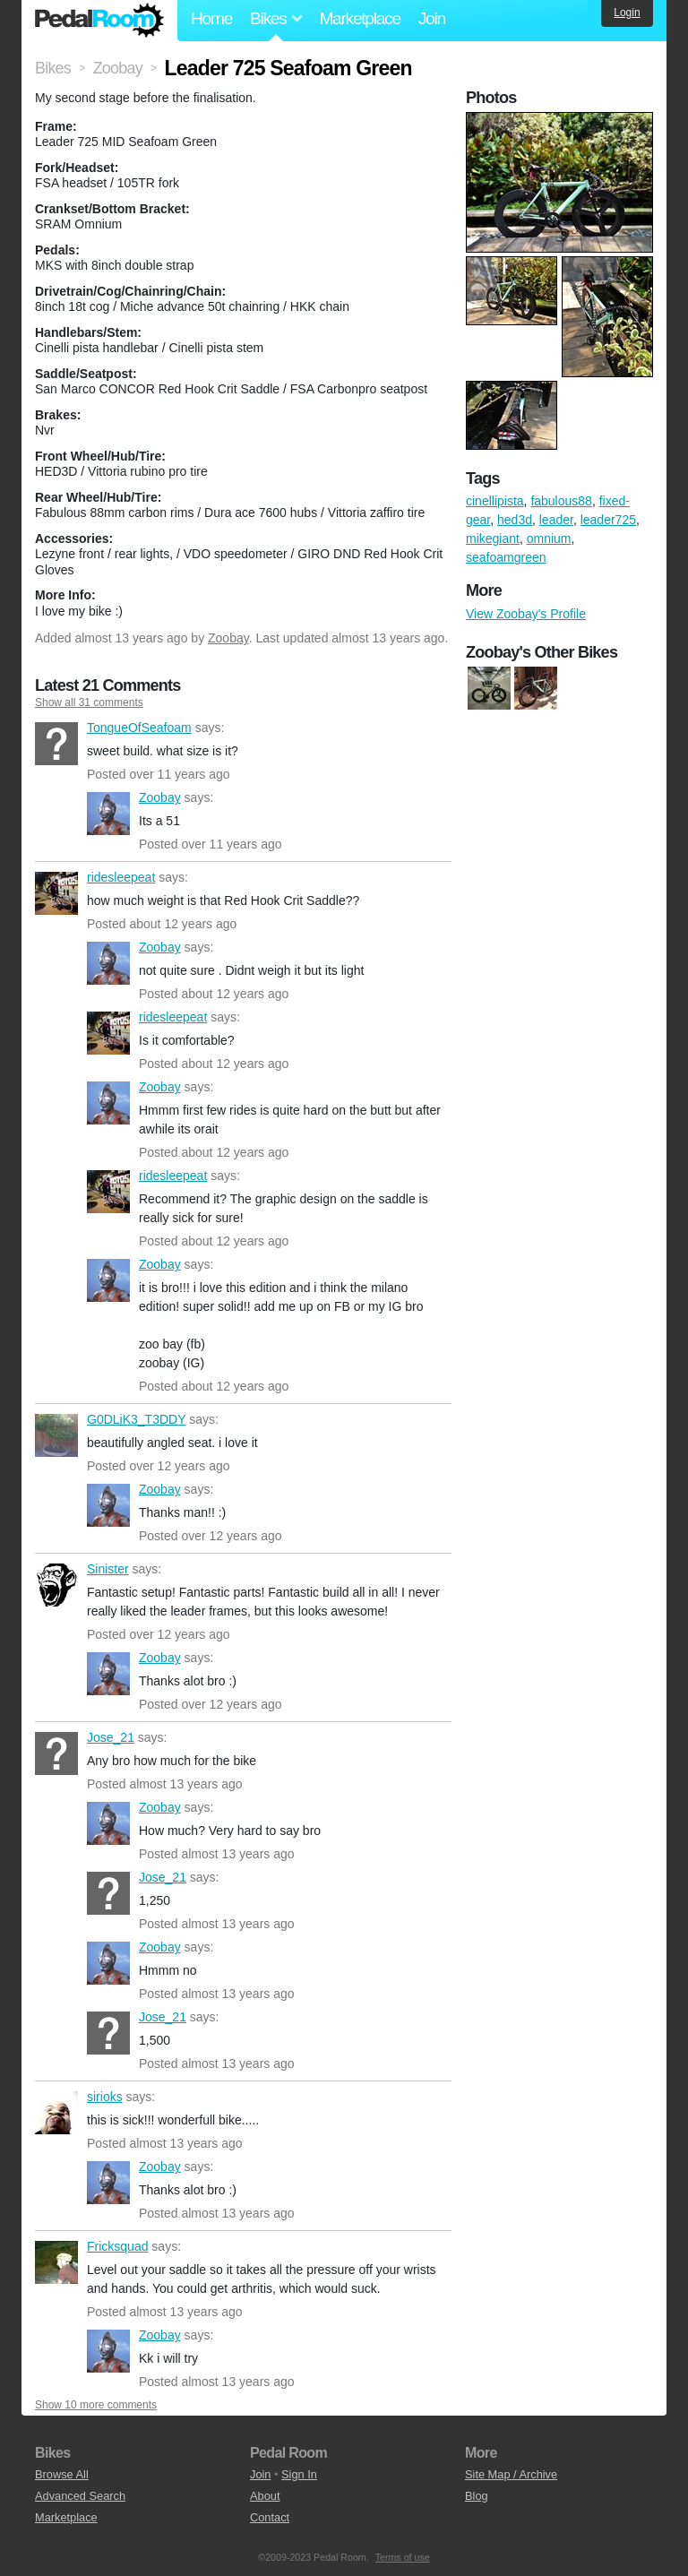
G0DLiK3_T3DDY (56, 1435)
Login (627, 12)
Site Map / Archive (511, 2474)
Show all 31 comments (89, 702)
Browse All (62, 2474)
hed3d (514, 520)
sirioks (56, 2112)
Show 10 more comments (96, 2405)
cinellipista (495, 501)
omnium (549, 538)
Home (211, 18)
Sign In (299, 2474)
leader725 (608, 520)
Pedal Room (99, 21)
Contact (269, 2517)
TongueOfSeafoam (56, 743)
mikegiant (493, 538)
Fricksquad (56, 2262)
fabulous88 (561, 501)
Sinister (56, 1585)
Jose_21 (56, 1753)
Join (431, 18)
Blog (476, 2496)
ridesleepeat (56, 893)
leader (556, 520)
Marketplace (359, 18)
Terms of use (402, 2557)
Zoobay (228, 638)
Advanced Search (80, 2496)
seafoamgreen (506, 557)
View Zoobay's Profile (526, 614)
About (265, 2496)
